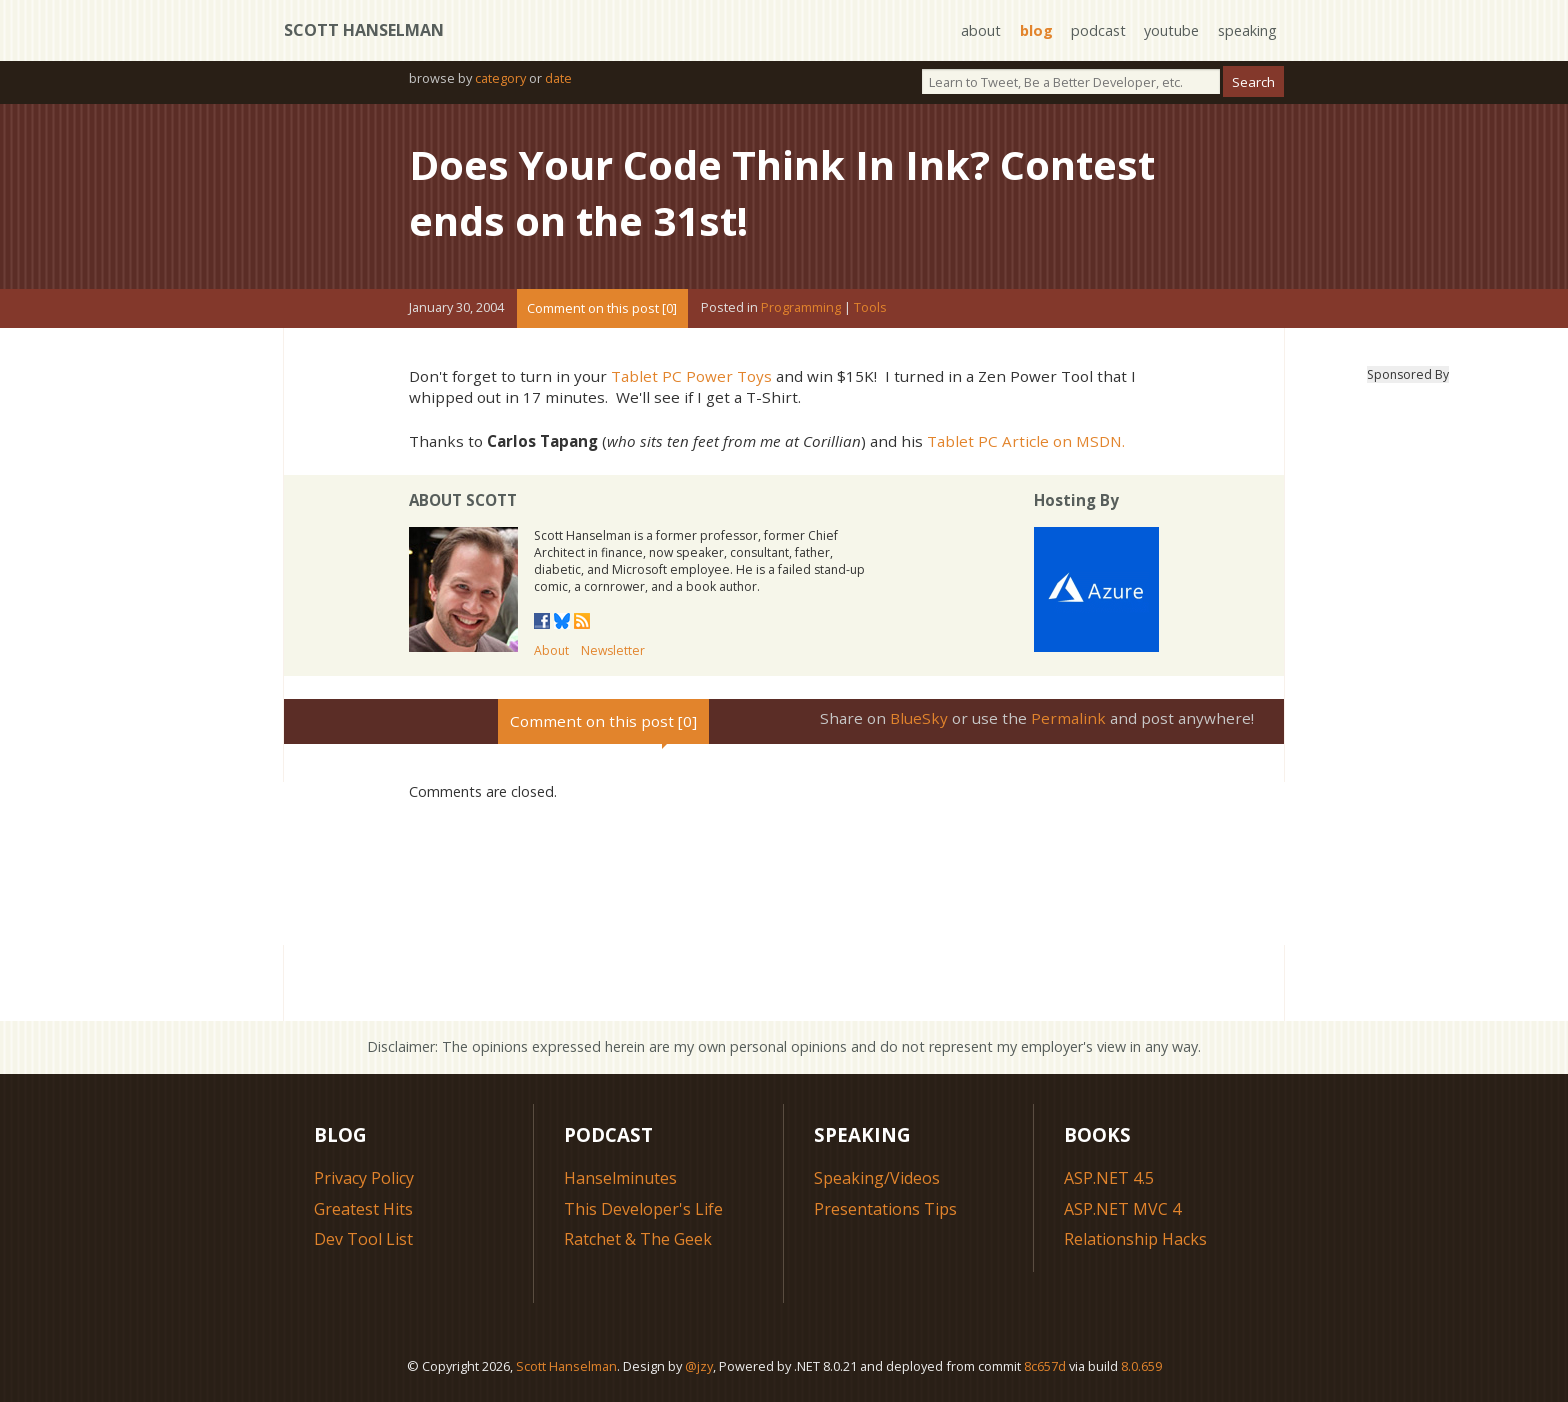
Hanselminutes (620, 1178)
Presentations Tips (885, 1209)
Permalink (1068, 718)
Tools (870, 308)
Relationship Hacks (1135, 1239)
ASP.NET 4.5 (1109, 1178)
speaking (1247, 30)
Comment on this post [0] (602, 308)
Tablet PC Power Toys (691, 376)
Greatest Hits (363, 1209)
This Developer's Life (643, 1209)
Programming (801, 308)
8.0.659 (1141, 1366)
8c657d (1045, 1366)
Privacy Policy (364, 1178)
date (558, 78)
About (551, 650)
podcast (1098, 30)
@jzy (699, 1366)
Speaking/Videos (877, 1178)
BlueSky (919, 718)
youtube (1171, 30)
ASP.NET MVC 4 (1122, 1209)
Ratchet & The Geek (638, 1239)
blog (1036, 30)
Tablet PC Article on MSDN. (1026, 441)
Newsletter (613, 650)
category (500, 78)
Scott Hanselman (364, 30)
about (981, 30)
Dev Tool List (363, 1239)
